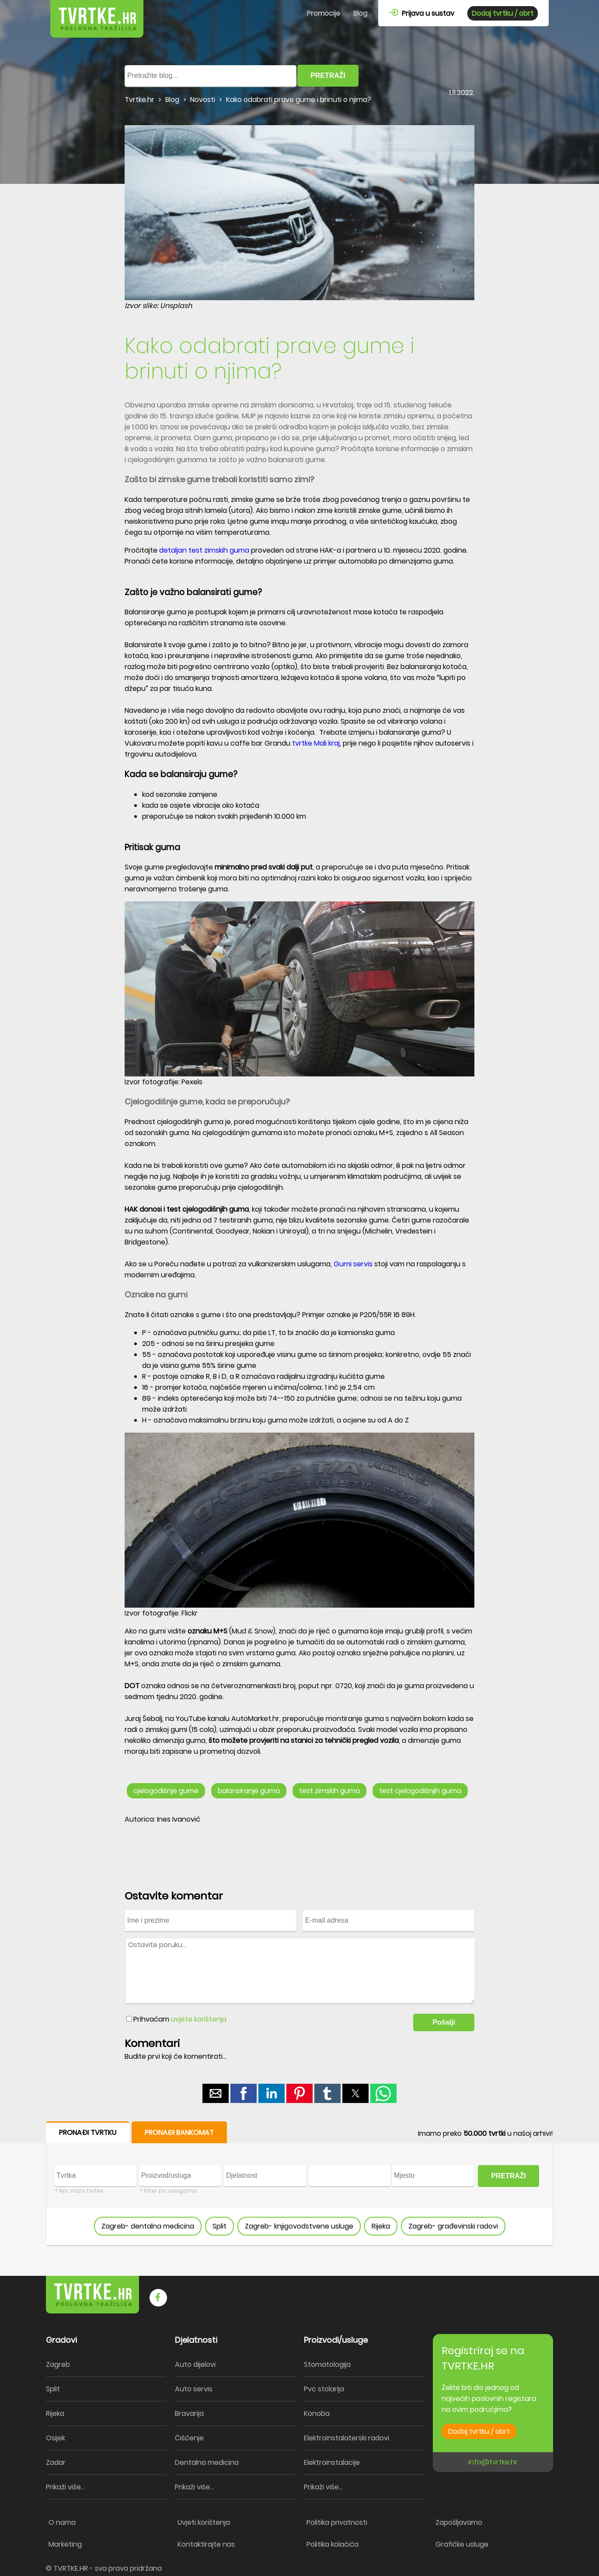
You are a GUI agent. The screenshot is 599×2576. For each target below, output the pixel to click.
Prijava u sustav (421, 13)
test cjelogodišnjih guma (420, 1791)
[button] (215, 2093)
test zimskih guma (329, 1791)
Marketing (65, 2544)
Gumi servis (353, 1264)
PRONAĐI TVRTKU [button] (87, 2132)
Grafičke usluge (461, 2544)
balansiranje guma (249, 1791)
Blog (360, 13)
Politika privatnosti (336, 2522)
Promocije (323, 13)
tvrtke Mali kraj (316, 743)
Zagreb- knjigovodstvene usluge (299, 2226)
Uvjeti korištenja (204, 2522)
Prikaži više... (65, 2487)
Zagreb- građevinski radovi (453, 2226)
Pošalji (443, 2022)
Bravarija (189, 2413)
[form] (299, 2183)
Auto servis (193, 2389)
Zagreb (58, 2364)
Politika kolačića (332, 2544)
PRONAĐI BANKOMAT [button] (179, 2132)
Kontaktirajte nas (206, 2544)
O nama (62, 2522)
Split (219, 2226)
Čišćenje (189, 2438)
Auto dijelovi (195, 2364)
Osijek (55, 2438)
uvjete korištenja (198, 2019)
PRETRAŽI (327, 75)
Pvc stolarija (324, 2389)
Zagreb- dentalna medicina (147, 2226)
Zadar (56, 2462)
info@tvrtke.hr (493, 2462)
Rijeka (381, 2226)
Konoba (317, 2413)
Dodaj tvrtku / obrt (502, 13)
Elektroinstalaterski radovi (346, 2438)
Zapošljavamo (458, 2522)
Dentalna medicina (207, 2462)
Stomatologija (327, 2364)
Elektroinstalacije (332, 2462)
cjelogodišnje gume (166, 1791)
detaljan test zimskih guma (204, 550)
